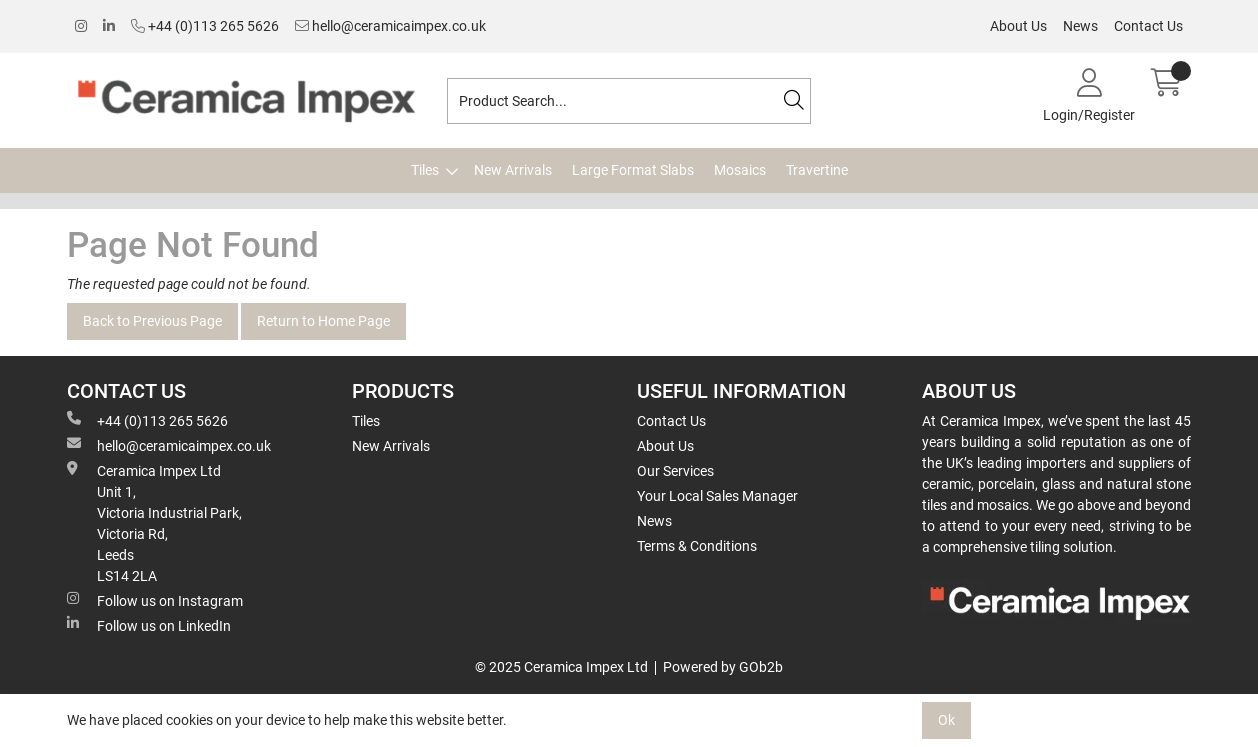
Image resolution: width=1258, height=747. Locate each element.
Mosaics (740, 170)
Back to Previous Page (152, 321)
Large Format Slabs (633, 170)
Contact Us (1148, 26)
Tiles (425, 170)
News (1080, 26)
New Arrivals (513, 170)
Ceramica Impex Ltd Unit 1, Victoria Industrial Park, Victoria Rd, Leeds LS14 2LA (154, 522)
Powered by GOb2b (723, 667)
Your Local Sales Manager (717, 496)
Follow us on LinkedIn (149, 625)
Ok (946, 720)
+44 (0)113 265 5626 (205, 26)
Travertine (817, 170)
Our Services (675, 471)
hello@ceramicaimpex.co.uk (390, 26)
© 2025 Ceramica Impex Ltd (561, 667)
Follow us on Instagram (155, 600)
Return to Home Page (323, 321)
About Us (1018, 26)
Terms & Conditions (697, 546)
